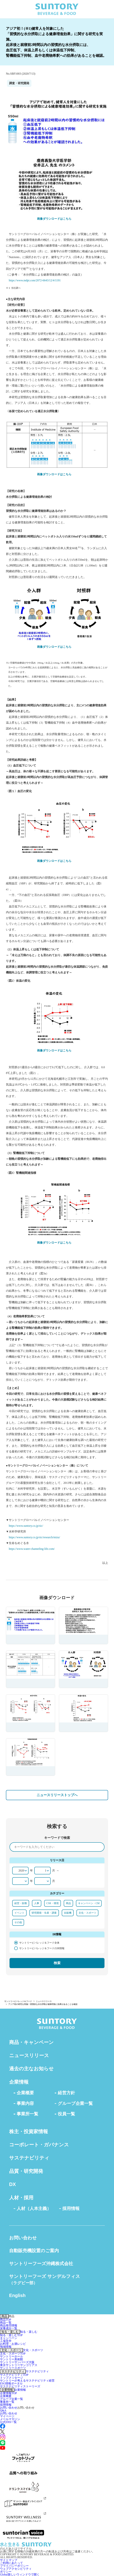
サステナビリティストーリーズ (20, 2386)
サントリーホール (11, 2356)
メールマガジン (10, 2419)
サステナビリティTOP (14, 2374)
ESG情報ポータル (11, 2383)
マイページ (7, 2416)
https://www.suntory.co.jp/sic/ (26, 1525)
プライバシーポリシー (14, 2565)
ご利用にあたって (11, 2562)
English (17, 2295)
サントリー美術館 (11, 2359)
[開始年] (20, 1870)
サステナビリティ (29, 2158)
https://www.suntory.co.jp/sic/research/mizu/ (34, 1537)
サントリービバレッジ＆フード (18, 2001)
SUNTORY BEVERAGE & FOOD (57, 9)
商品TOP (5, 2319)
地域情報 (5, 2346)
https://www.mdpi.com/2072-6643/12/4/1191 (37, 280)
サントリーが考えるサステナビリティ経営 (27, 2380)
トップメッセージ (11, 2377)
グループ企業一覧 (75, 2103)
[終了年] (20, 1881)
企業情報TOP (8, 2393)
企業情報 (19, 2082)
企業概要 (25, 2092)
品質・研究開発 (26, 2171)
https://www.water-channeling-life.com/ (34, 1548)
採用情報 (71, 2208)
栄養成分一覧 (8, 2328)
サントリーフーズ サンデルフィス (44, 2279)
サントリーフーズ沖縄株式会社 (41, 2263)
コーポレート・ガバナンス (39, 2144)
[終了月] (42, 1881)
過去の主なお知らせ (31, 2068)
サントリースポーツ (13, 2367)
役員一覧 (66, 2114)
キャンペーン (8, 2338)
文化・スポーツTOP (12, 2353)
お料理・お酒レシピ (13, 2343)
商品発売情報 (8, 2325)
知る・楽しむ (10, 2331)
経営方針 (66, 2092)
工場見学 (5, 2340)
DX (12, 2184)
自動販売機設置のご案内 (34, 2250)
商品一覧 (5, 2322)
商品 (4, 2316)
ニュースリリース (44, 2001)
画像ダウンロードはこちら (54, 218)
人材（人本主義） (34, 2208)
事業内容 (25, 2103)
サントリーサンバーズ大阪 (17, 2362)
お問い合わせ (23, 2237)
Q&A (3, 2410)
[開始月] (42, 1870)
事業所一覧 (27, 2114)
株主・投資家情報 (28, 2131)
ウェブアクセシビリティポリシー (16, 2570)
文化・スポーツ (11, 2350)
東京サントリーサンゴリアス (18, 2365)
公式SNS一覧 (8, 2422)
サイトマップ (8, 2560)
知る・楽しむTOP (11, 2335)
